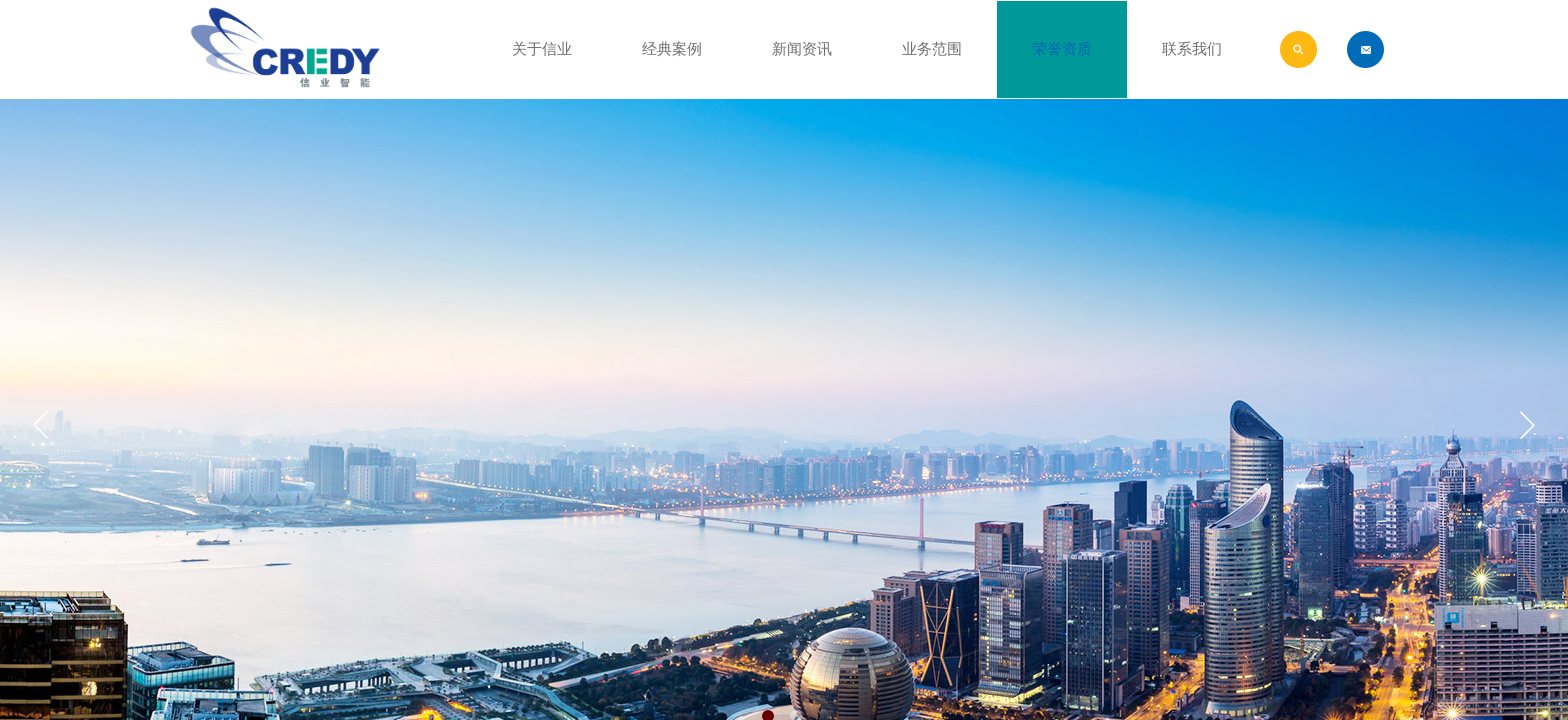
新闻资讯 (802, 49)
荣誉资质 (1062, 49)
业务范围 (932, 49)
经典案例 (672, 49)
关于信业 (542, 49)
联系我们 (1192, 49)
